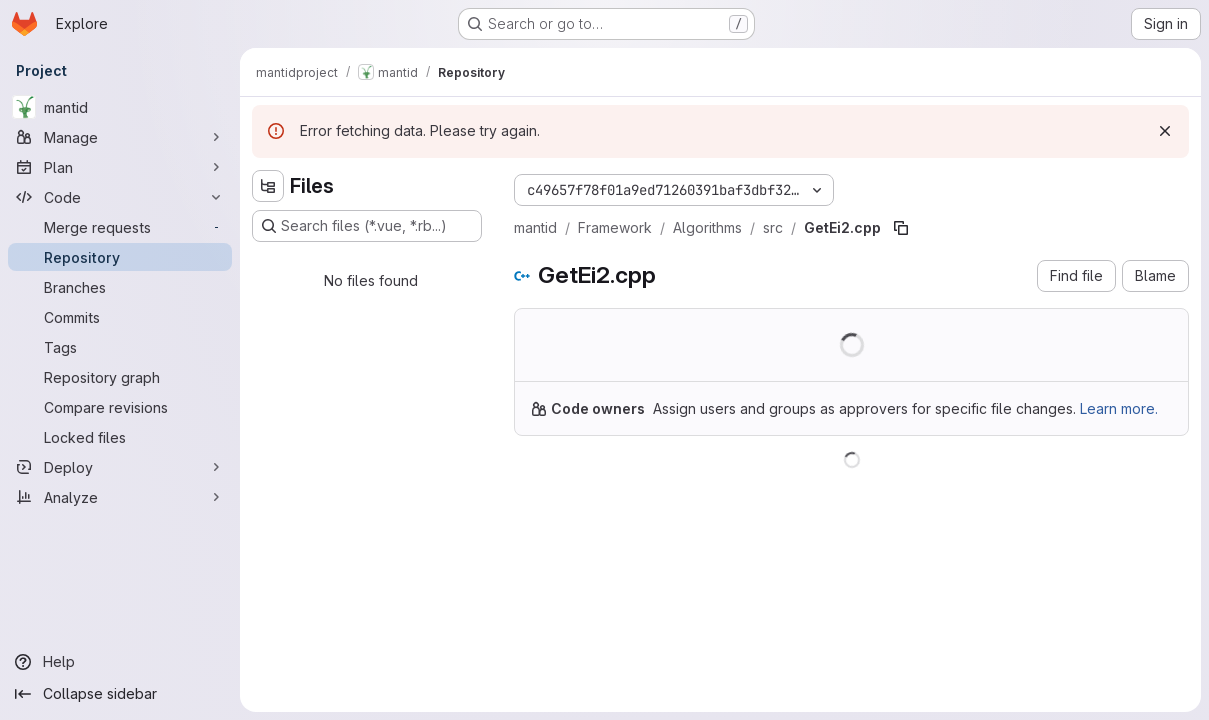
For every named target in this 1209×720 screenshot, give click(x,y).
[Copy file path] (901, 228)
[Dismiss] (1165, 131)
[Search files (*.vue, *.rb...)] (367, 226)
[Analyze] (120, 497)
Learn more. (1119, 408)
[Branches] (120, 287)
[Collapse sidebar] (120, 694)
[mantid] (120, 107)
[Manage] (120, 137)
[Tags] (120, 347)
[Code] (120, 197)
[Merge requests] (120, 227)
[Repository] (120, 257)
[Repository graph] (120, 377)
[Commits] (120, 317)
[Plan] (120, 167)
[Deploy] (120, 467)
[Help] (120, 662)
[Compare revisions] (120, 407)
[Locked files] (120, 437)
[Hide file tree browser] (268, 186)
